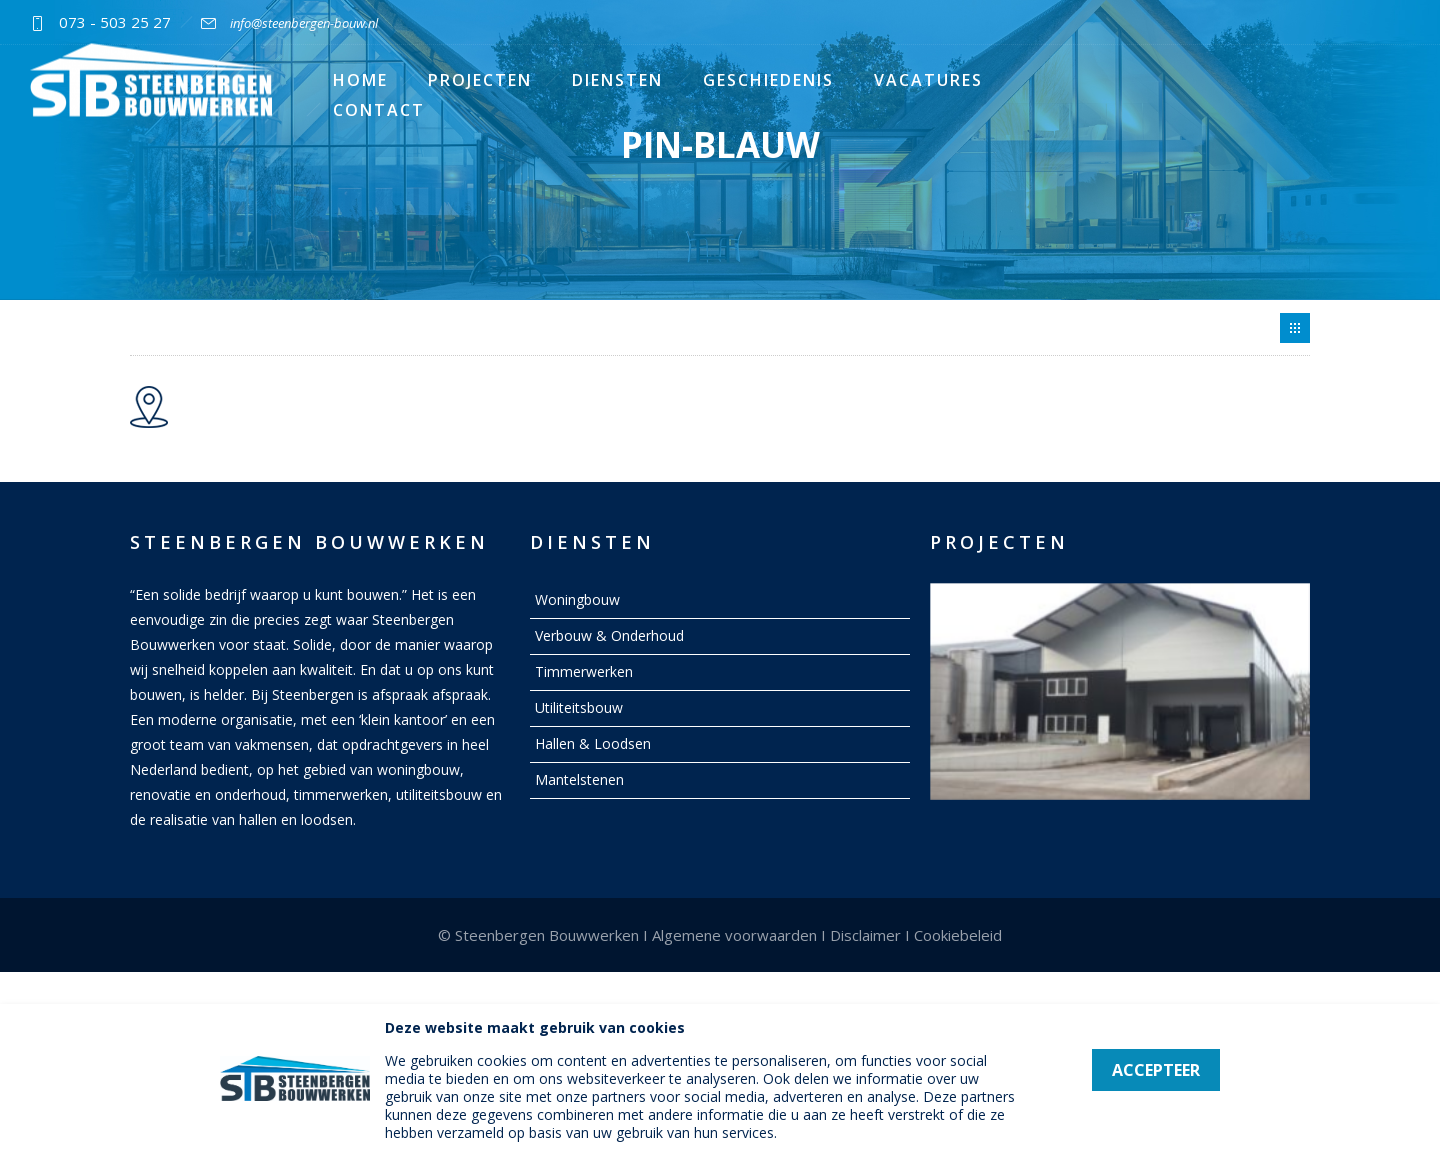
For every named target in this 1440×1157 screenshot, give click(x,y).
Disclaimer (865, 935)
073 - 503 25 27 (115, 22)
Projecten (480, 80)
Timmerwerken (584, 671)
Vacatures (928, 80)
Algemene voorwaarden (734, 935)
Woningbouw (577, 599)
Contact (379, 110)
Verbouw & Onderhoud (609, 635)
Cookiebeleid (958, 935)
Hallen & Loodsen (593, 743)
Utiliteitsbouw (579, 707)
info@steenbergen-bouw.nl (304, 23)
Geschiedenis (768, 80)
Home (360, 80)
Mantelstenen (579, 779)
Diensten (617, 80)
